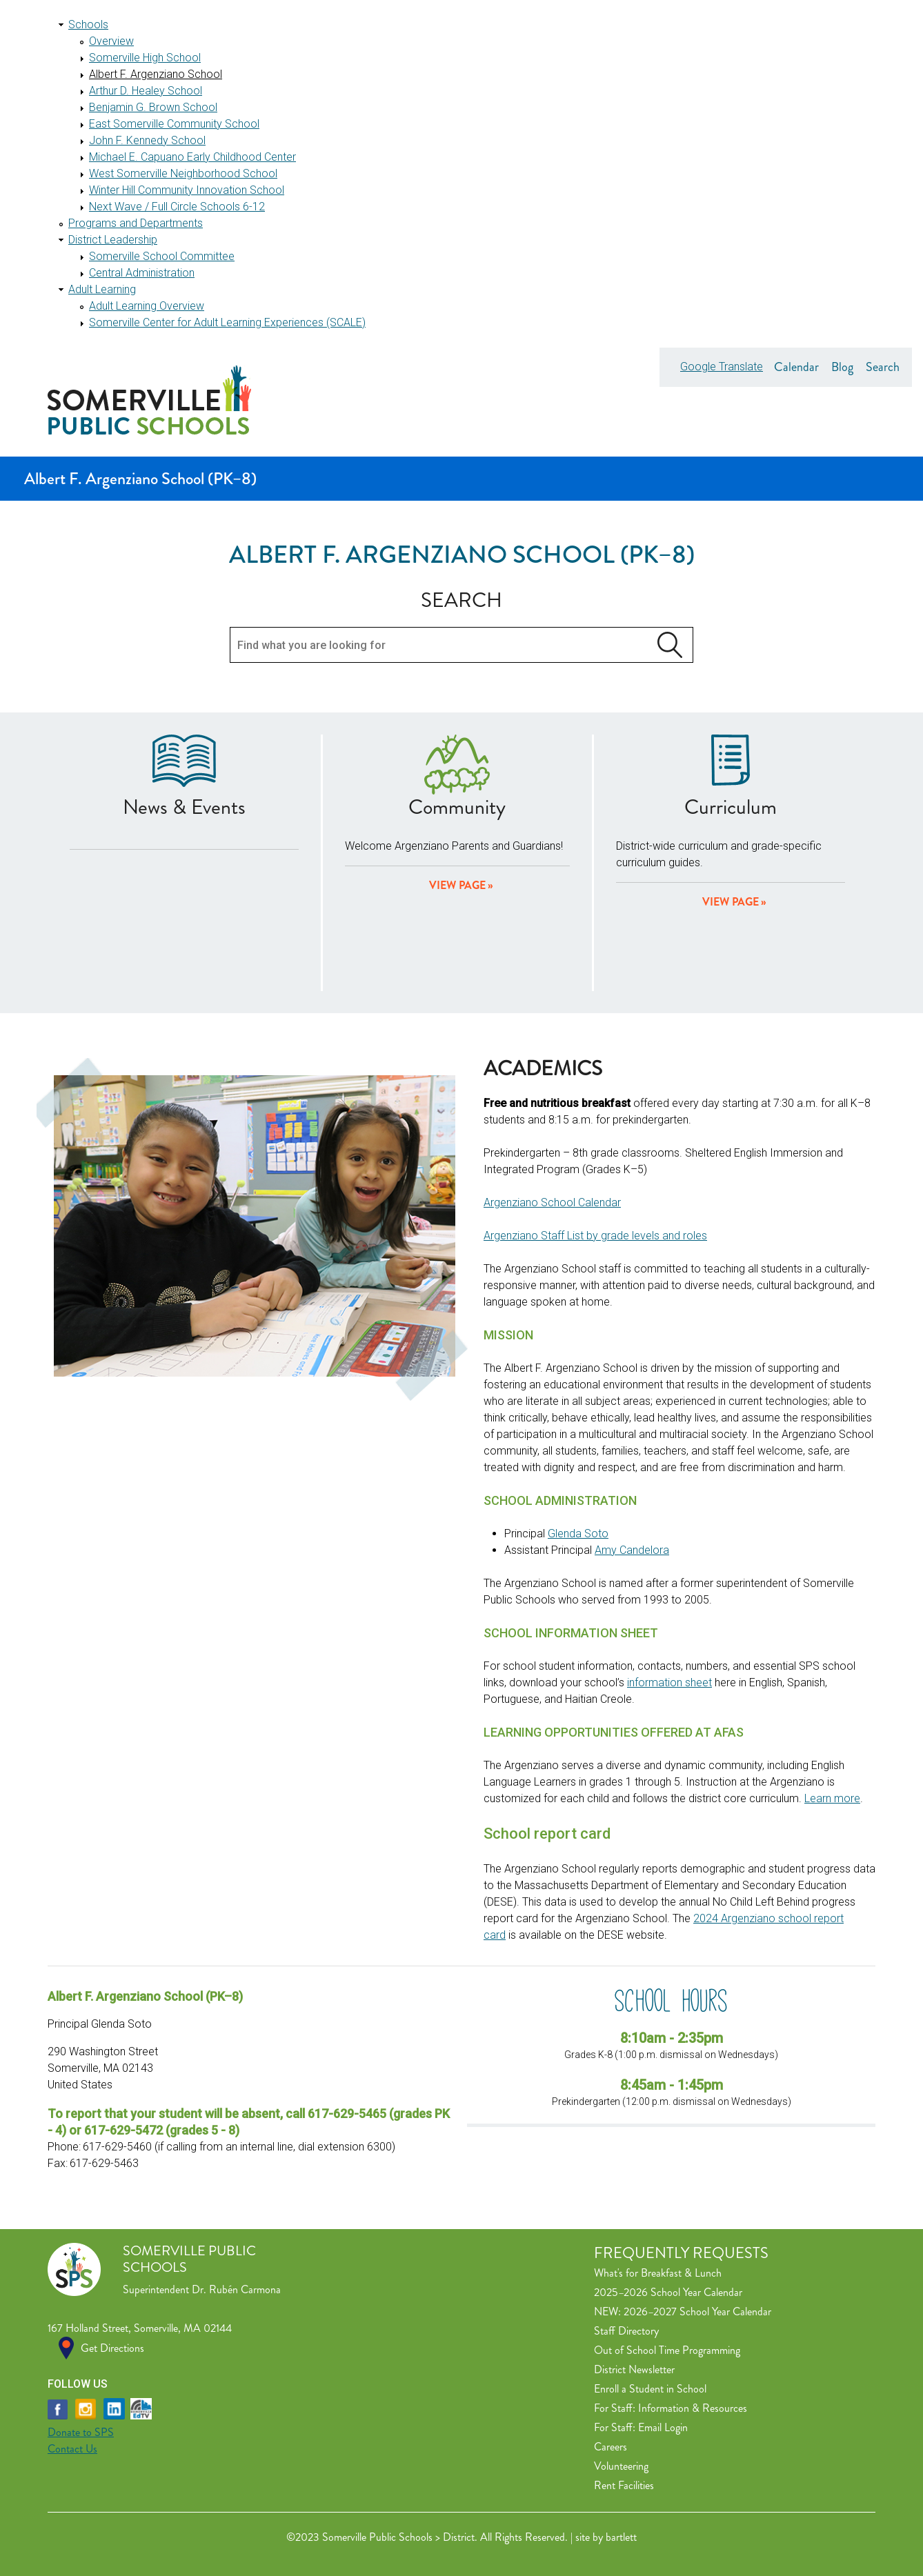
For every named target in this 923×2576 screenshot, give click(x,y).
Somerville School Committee (162, 256)
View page (457, 885)
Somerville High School (145, 57)
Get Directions (112, 2348)
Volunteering (621, 2466)
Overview (111, 41)
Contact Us (72, 2449)
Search (883, 367)
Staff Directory (626, 2331)
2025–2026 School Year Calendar (668, 2292)
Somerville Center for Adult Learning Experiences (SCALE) (227, 322)
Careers (610, 2447)
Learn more (832, 1798)
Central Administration (142, 272)
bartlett (621, 2537)
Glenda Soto (578, 1533)
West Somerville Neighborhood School (183, 173)
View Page (730, 902)
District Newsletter (634, 2369)
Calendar (796, 367)
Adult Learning (102, 289)
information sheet (669, 1682)
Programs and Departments (135, 223)
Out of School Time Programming (667, 2350)
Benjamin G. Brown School (153, 107)
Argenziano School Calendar (552, 1202)
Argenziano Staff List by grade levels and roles (595, 1235)
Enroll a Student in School (650, 2389)
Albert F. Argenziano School (155, 74)
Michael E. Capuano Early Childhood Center (192, 156)
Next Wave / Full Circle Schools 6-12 (177, 206)
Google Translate (721, 366)
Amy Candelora (632, 1550)
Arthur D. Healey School (145, 90)
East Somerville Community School (174, 123)
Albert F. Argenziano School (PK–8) (140, 478)
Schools (88, 24)
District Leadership (112, 239)
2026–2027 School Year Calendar (697, 2311)
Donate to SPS (81, 2432)
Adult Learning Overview (146, 305)
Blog (842, 367)
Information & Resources (692, 2408)
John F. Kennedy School (147, 140)
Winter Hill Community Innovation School (186, 190)
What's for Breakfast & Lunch (658, 2273)
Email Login (663, 2427)
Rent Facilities (624, 2485)
